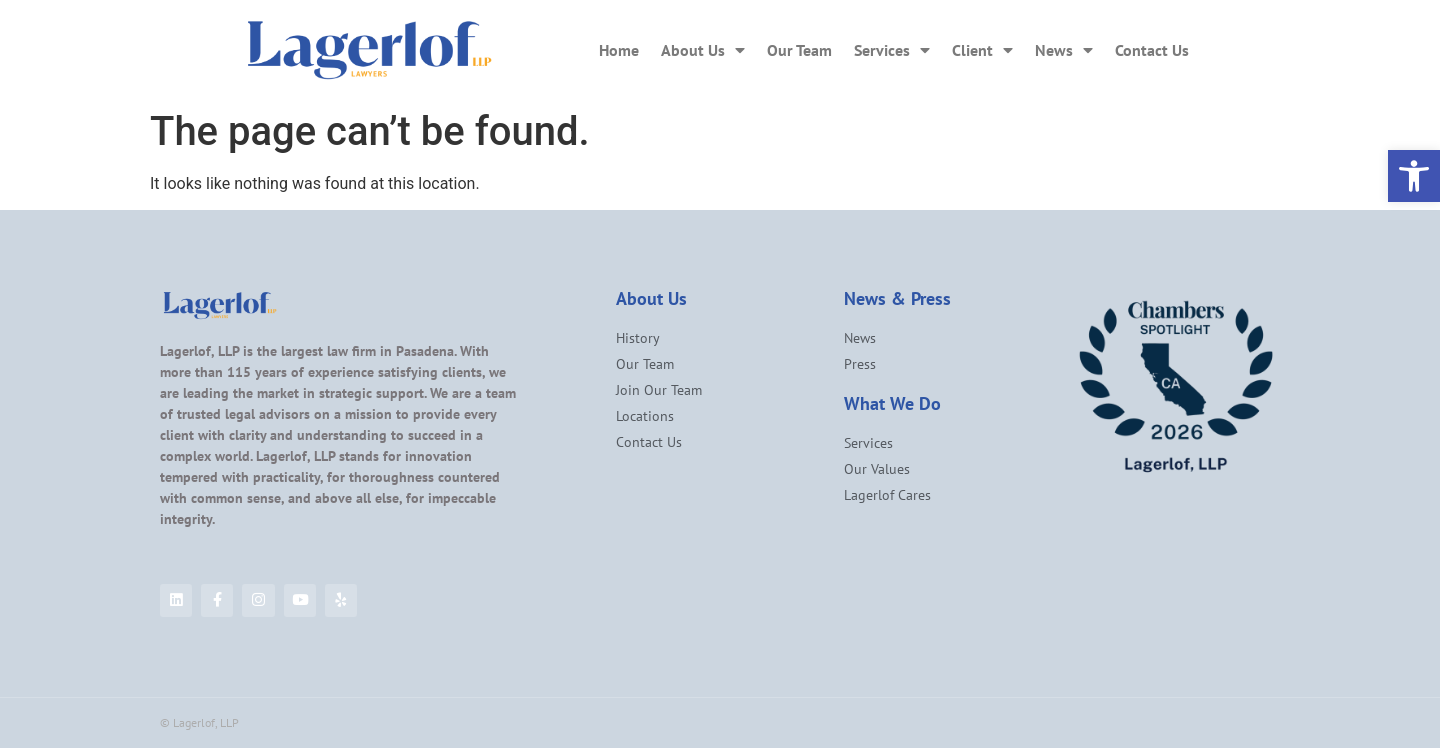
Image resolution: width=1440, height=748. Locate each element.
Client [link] (982, 50)
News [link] (1064, 50)
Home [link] (619, 50)
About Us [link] (703, 50)
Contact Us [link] (1152, 50)
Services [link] (892, 50)
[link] (1414, 176)
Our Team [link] (799, 50)
